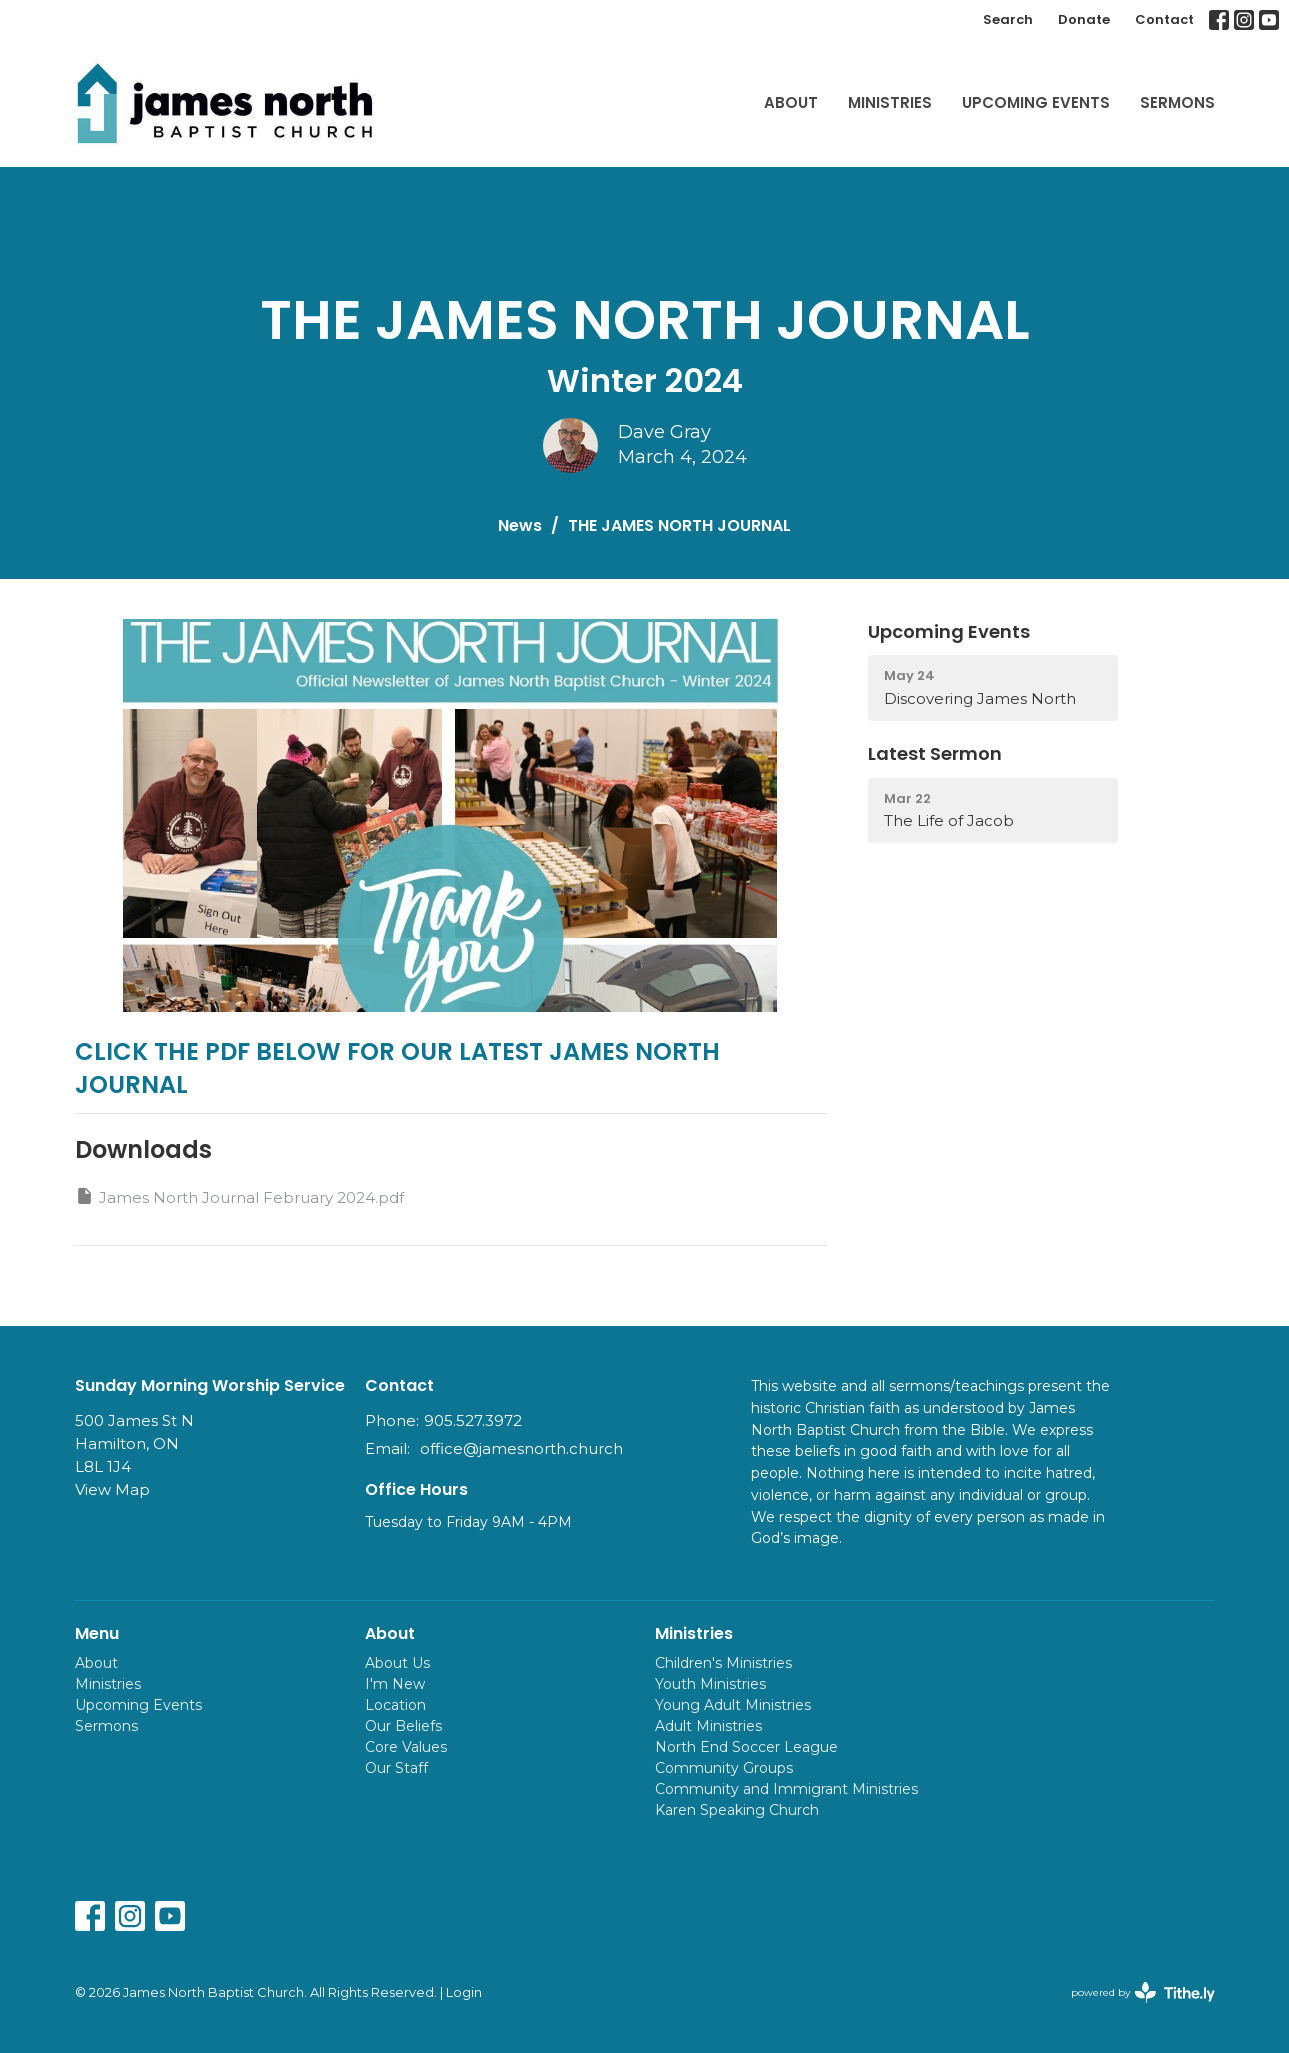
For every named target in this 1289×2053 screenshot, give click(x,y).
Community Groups (724, 1768)
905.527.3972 (473, 1420)
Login (464, 1992)
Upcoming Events (1036, 102)
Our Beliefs (403, 1726)
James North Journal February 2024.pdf (239, 1196)
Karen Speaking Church (737, 1810)
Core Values (406, 1747)
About (791, 102)
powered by (1143, 1992)
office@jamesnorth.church (521, 1448)
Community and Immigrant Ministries (786, 1789)
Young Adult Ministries (733, 1705)
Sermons (1177, 102)
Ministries (890, 102)
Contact (1164, 19)
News (520, 525)
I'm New (395, 1684)
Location (395, 1705)
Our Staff (396, 1768)
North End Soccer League (746, 1747)
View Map (112, 1489)
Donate (1084, 19)
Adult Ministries (708, 1726)
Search (1008, 19)
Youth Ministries (710, 1684)
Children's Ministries (723, 1663)
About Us (397, 1663)
